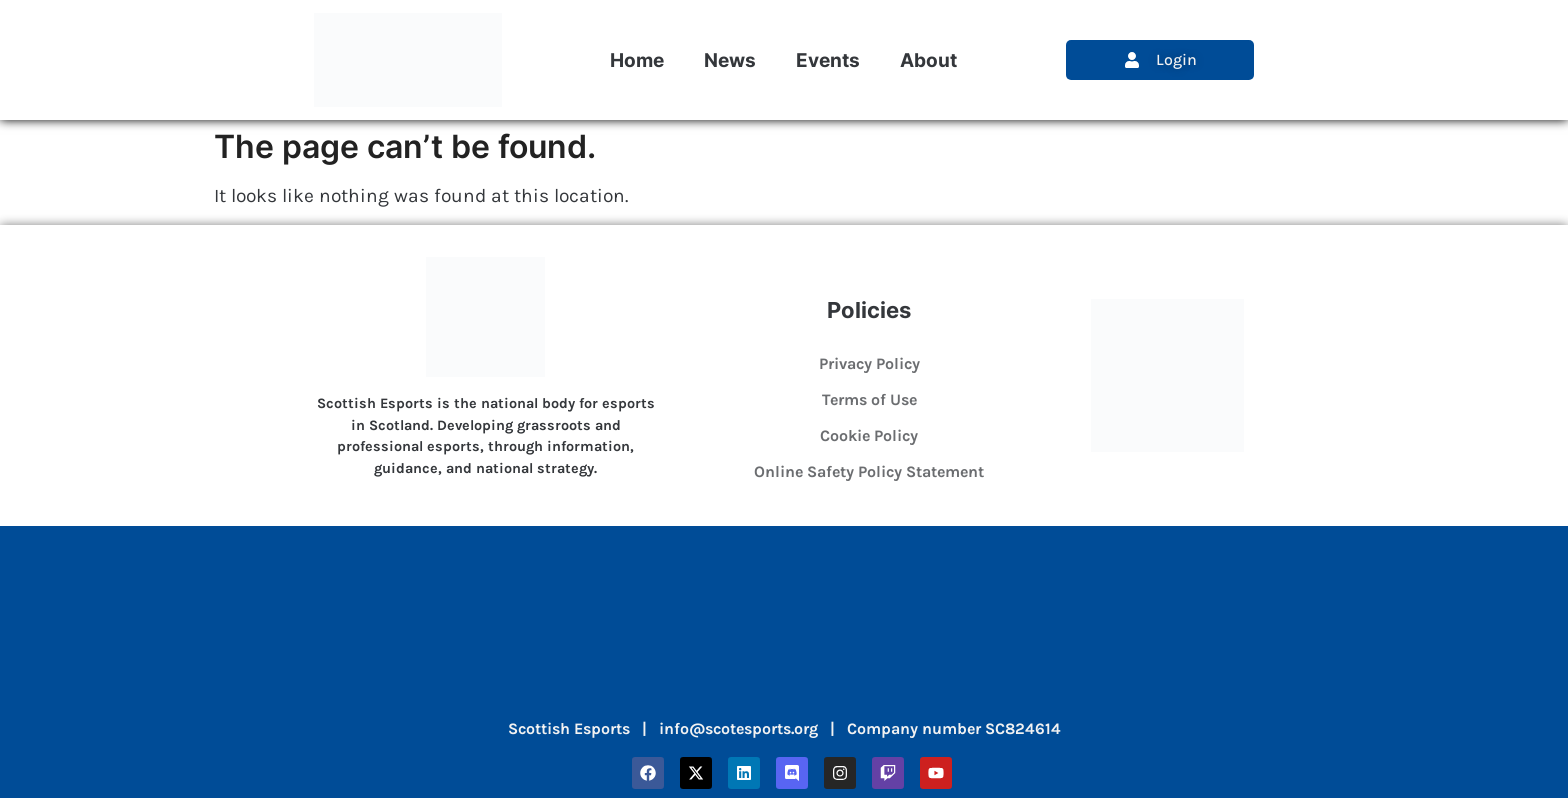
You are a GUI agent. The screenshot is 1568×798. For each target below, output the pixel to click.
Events (828, 60)
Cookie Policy (869, 435)
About (928, 60)
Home (637, 60)
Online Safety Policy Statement (869, 471)
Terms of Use (869, 399)
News (730, 60)
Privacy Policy (869, 363)
